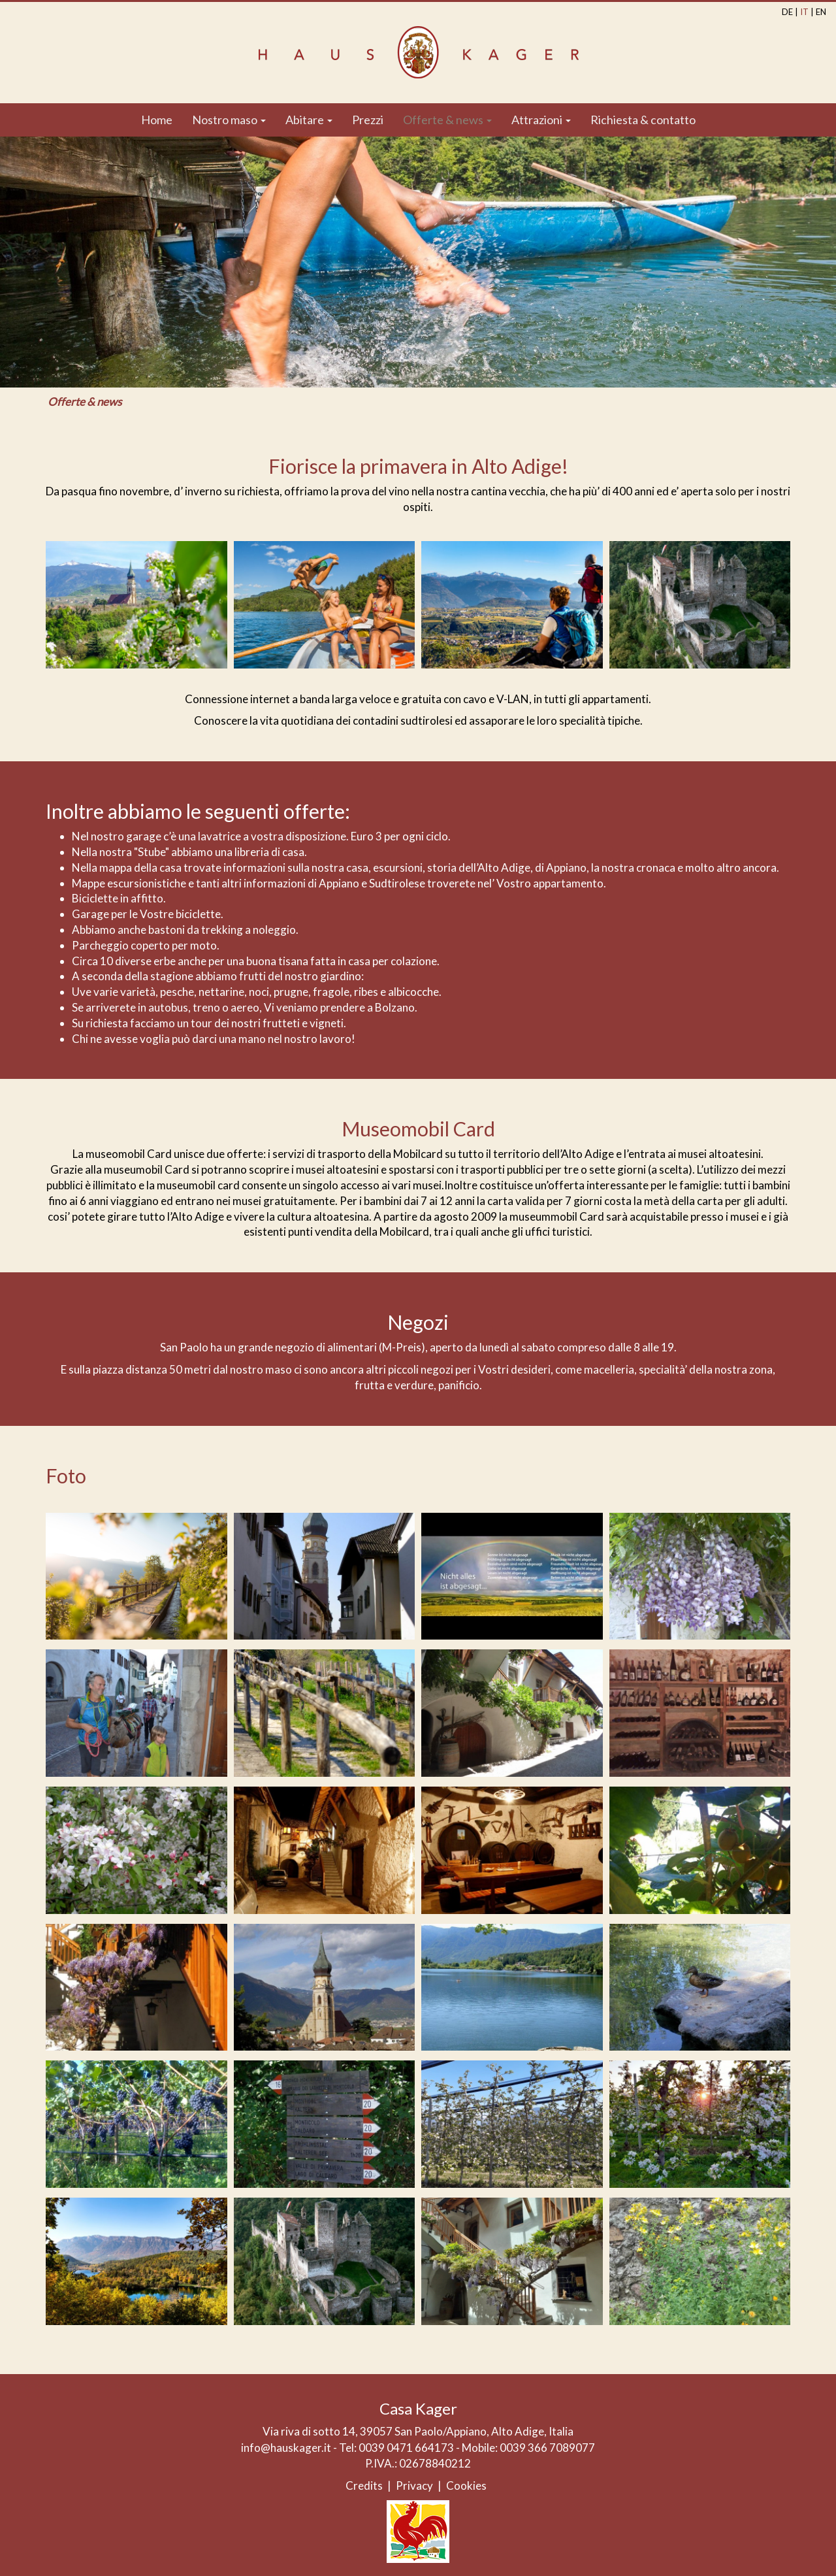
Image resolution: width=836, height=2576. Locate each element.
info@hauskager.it (286, 2447)
